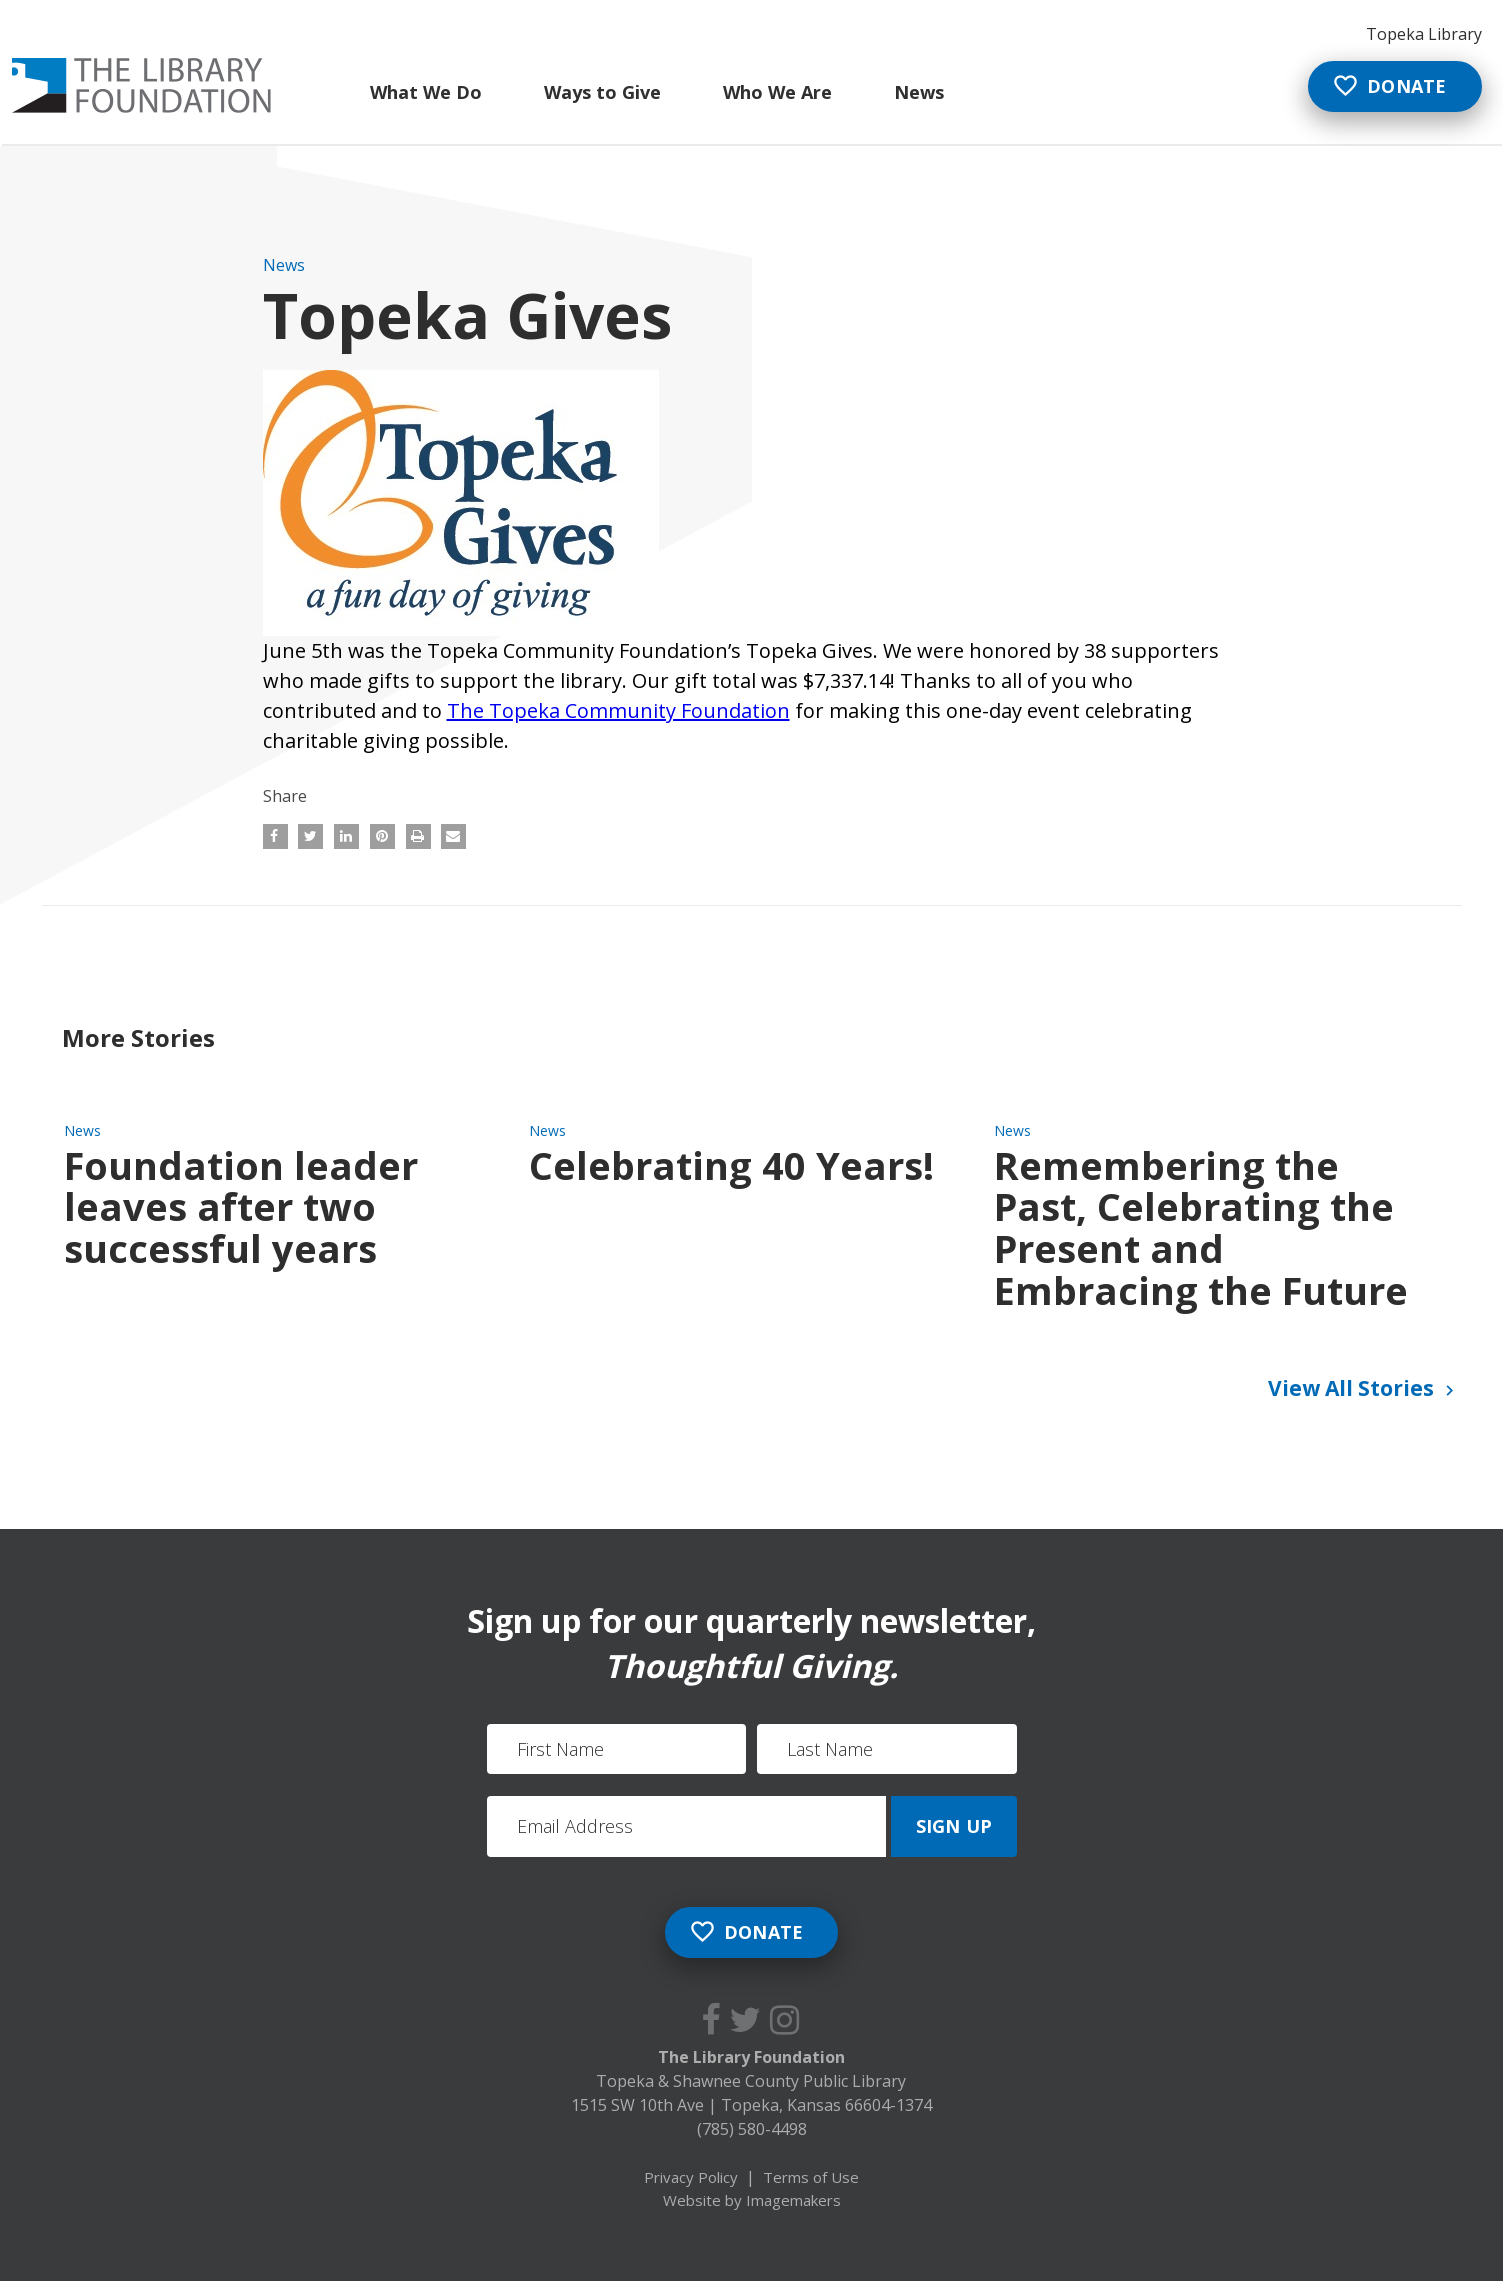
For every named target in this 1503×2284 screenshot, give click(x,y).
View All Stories (1364, 1390)
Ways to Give (601, 92)
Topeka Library (1424, 34)
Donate (1388, 86)
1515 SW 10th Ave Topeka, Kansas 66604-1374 (751, 2107)
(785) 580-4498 (752, 2131)
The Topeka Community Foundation (618, 710)
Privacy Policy (691, 2179)
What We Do (425, 92)
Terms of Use (811, 2179)
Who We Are (776, 92)
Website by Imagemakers (752, 2202)
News (918, 92)
